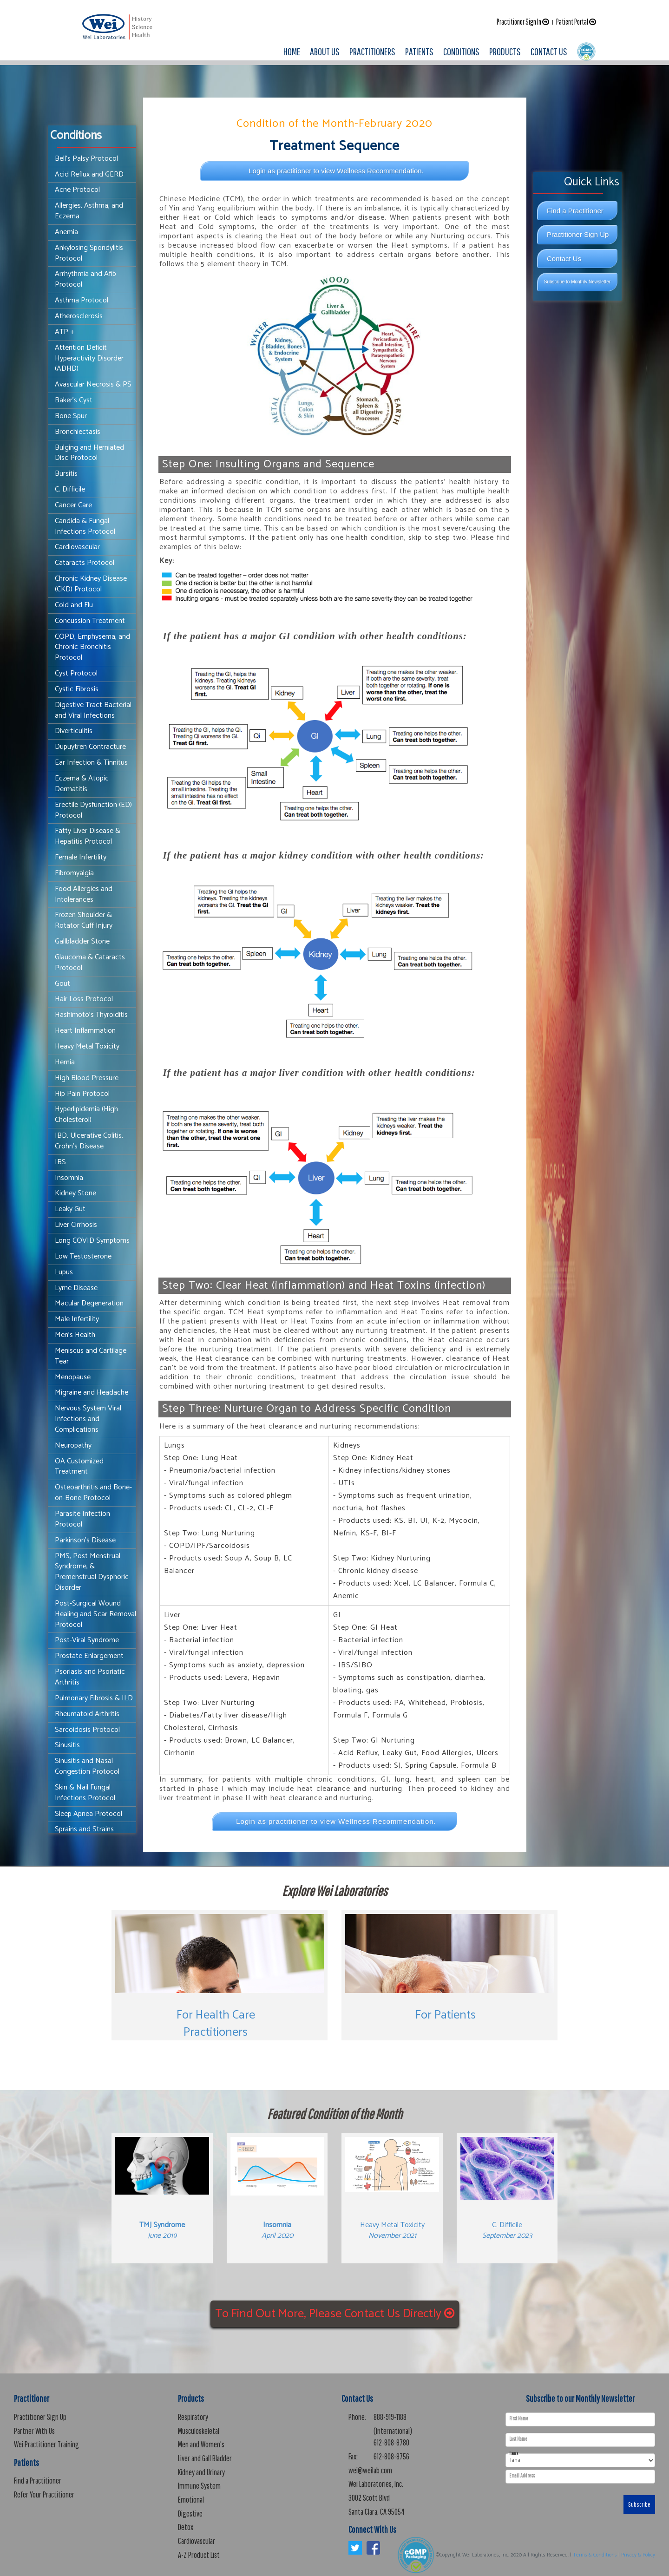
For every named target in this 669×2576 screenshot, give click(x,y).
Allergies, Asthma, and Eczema (89, 211)
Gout (62, 983)
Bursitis (66, 473)
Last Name (518, 2439)
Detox (185, 2527)
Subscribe (639, 2504)
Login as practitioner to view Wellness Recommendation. (336, 171)
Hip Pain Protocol (82, 1094)
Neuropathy (73, 1445)
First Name (518, 2418)
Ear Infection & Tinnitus (91, 762)
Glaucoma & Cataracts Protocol (90, 962)
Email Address (522, 2475)
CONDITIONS (461, 51)
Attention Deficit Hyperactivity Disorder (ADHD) (89, 358)
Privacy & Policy (638, 2554)
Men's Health (75, 1335)
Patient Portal (576, 21)
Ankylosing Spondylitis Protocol (89, 253)
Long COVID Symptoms (92, 1240)
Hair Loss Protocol (84, 999)
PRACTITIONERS (372, 51)
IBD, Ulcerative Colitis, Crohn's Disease (89, 1141)
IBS (60, 1162)
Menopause (73, 1377)
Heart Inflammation (85, 1030)
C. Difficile (70, 489)
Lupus (64, 1272)
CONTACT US (549, 51)
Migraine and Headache (91, 1392)
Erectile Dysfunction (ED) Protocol (93, 810)
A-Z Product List (199, 2555)
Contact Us (564, 258)
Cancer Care (73, 505)
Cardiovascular (77, 547)
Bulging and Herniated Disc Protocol (89, 453)
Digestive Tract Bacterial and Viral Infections (93, 710)
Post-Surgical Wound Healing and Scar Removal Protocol (95, 1614)
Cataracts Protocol (84, 563)
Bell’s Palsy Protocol (86, 158)
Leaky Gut (70, 1209)
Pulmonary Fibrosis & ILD (94, 1698)
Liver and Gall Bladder (205, 2458)
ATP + (64, 332)
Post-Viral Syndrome (87, 1640)
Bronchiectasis (77, 432)
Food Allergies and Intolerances (83, 894)
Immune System (199, 2486)
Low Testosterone (83, 1256)
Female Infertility (80, 857)
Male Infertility (77, 1319)
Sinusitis (67, 1745)
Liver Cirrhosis (76, 1225)
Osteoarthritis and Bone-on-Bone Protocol (93, 1492)
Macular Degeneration (89, 1303)
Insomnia (69, 1178)
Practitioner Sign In (523, 21)
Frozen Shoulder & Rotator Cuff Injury (83, 920)
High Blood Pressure (86, 1078)
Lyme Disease (76, 1288)
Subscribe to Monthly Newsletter (577, 281)
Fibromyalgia (74, 873)
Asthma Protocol (81, 300)
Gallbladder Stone (82, 941)
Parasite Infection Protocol (82, 1519)
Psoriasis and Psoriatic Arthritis (90, 1677)
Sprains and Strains (84, 1829)
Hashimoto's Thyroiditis (91, 1015)
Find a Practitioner (575, 211)
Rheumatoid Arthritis (87, 1714)
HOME (291, 51)
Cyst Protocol (76, 673)
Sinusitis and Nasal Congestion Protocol (87, 1766)
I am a (513, 2453)
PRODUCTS (505, 51)
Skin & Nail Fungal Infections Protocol (85, 1792)
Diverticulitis (73, 731)
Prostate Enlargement (89, 1656)
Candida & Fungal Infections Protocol (85, 526)
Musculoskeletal (198, 2431)
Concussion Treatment (90, 621)
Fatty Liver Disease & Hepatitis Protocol (87, 836)
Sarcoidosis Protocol (87, 1730)
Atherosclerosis (79, 316)
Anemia (66, 232)
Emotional (191, 2499)
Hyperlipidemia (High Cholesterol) (86, 1114)
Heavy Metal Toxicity (87, 1046)
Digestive (190, 2513)
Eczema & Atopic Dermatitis (82, 783)
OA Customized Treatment (79, 1466)
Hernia (65, 1062)
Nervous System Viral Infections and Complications (88, 1419)
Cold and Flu (74, 605)
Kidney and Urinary (201, 2472)
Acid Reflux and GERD (89, 174)
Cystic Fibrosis (76, 689)
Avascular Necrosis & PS (93, 384)
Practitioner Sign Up (578, 234)
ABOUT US (325, 51)
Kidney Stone (75, 1193)
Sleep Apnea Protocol (88, 1814)
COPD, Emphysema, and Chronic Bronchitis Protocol (92, 647)
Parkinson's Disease (85, 1540)
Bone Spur (71, 416)
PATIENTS (419, 51)
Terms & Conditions (595, 2554)
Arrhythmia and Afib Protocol (85, 279)
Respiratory (193, 2417)
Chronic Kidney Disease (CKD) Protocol (91, 584)
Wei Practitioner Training (46, 2444)
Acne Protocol (77, 190)
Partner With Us (34, 2431)
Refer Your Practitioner (44, 2494)
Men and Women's (201, 2444)
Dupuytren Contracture (90, 747)
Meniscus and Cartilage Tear (90, 1356)
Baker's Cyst (73, 400)
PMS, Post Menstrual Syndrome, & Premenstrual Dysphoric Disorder (92, 1572)
